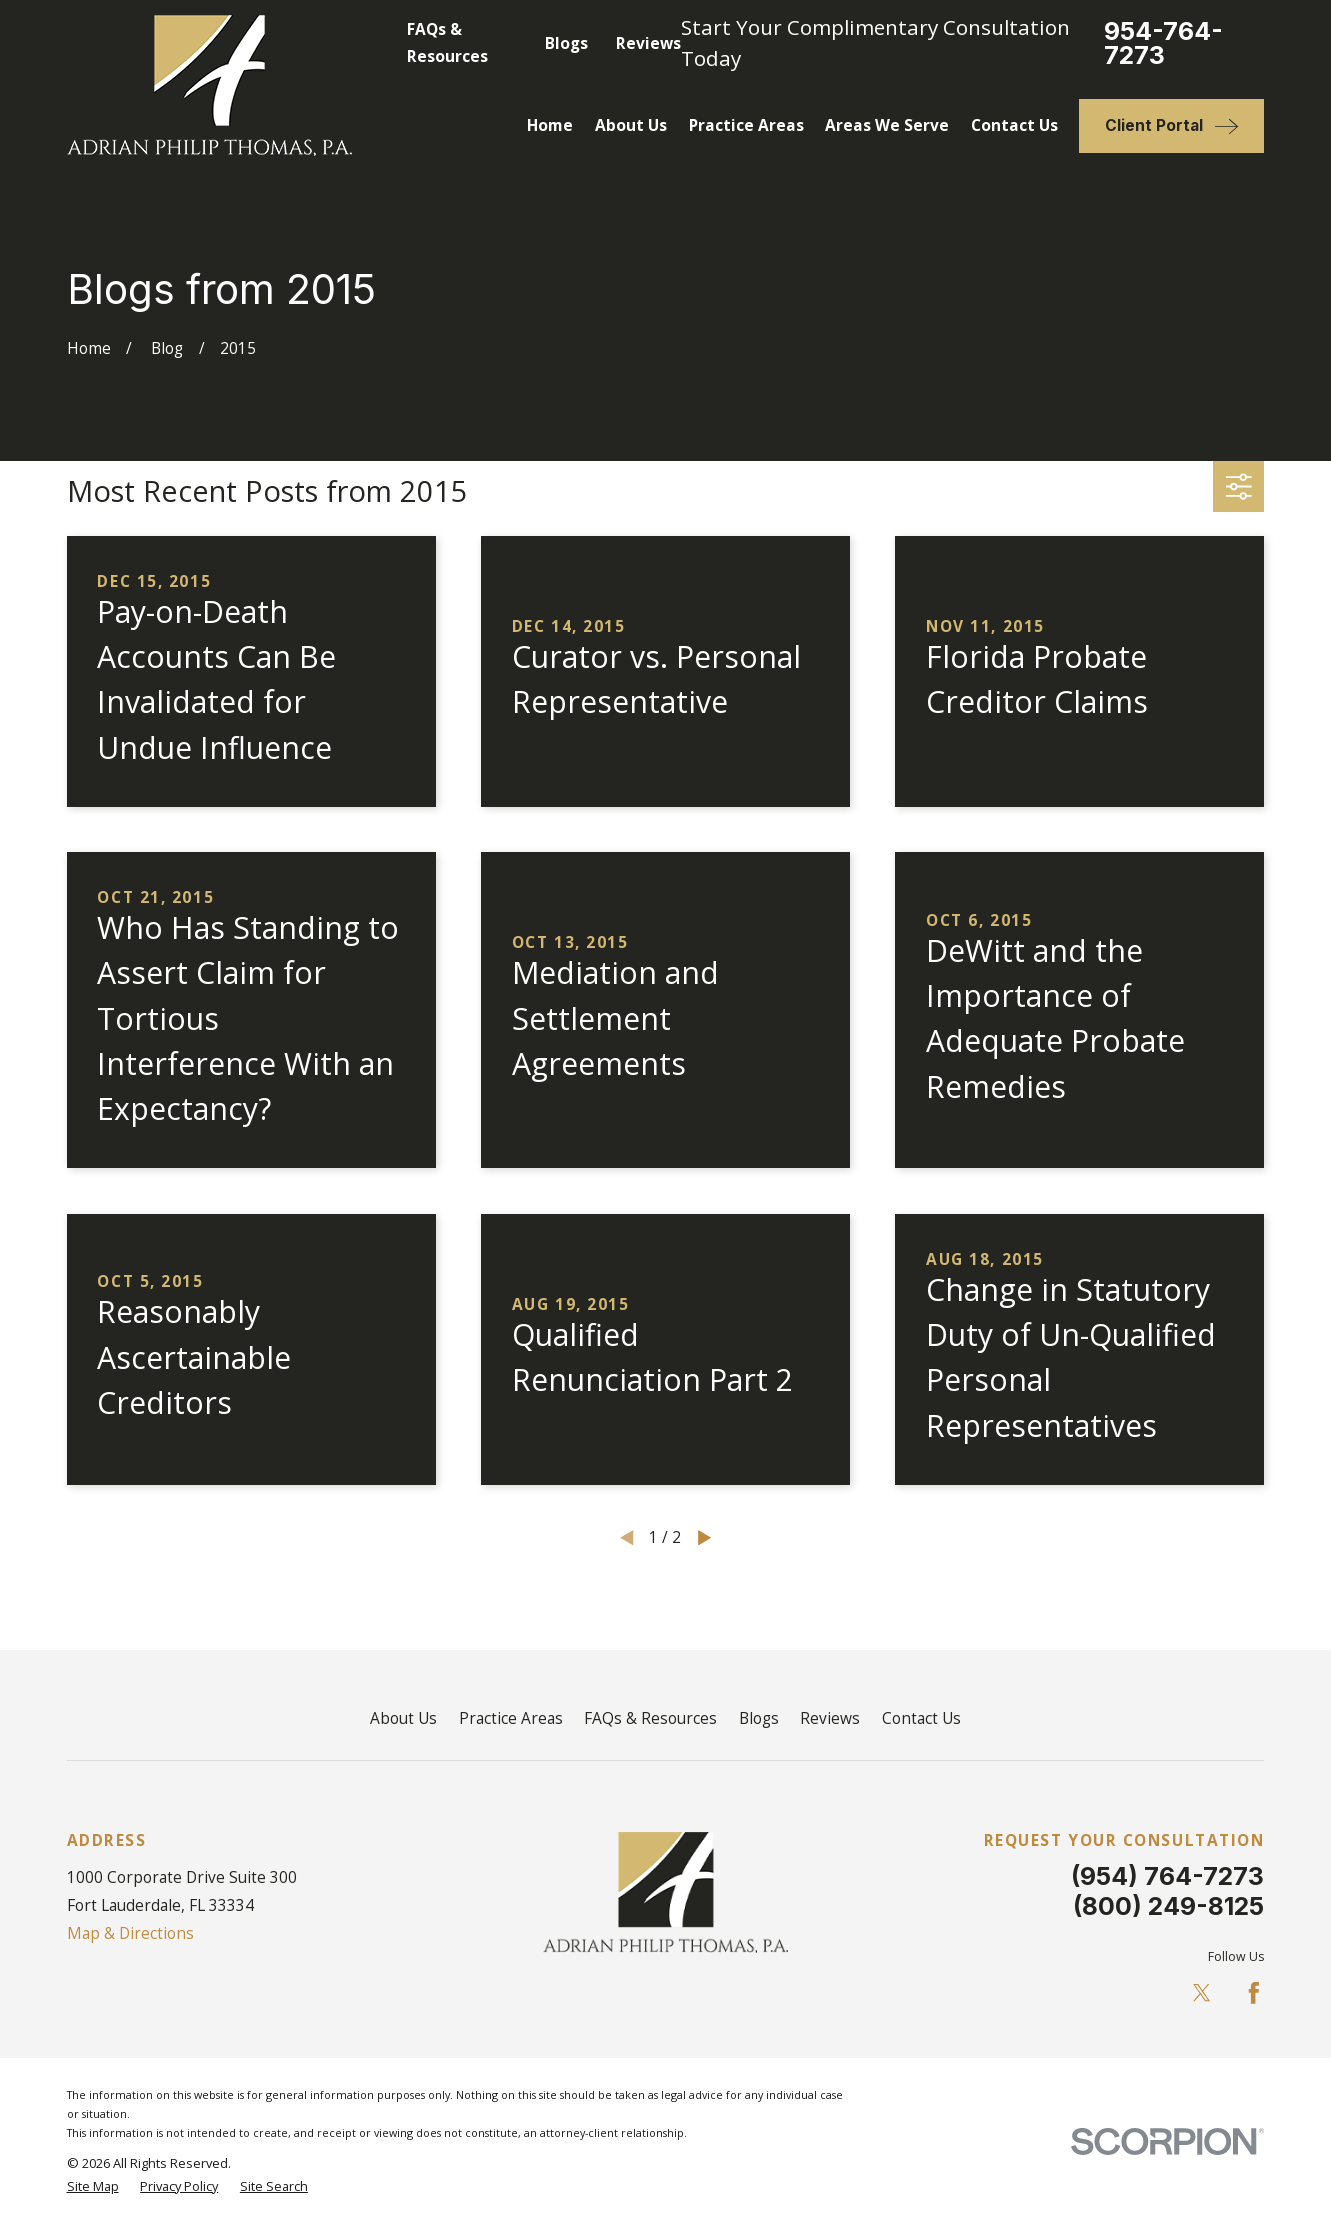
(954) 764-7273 (1167, 1876)
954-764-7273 (1163, 44)
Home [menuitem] (550, 125)
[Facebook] (1254, 1993)
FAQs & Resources (650, 1718)
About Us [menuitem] (631, 125)
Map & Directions (130, 1933)
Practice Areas (511, 1718)
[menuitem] (93, 2186)
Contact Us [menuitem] (1014, 125)
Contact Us (921, 1718)
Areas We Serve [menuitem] (887, 125)
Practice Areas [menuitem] (746, 125)
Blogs (566, 43)
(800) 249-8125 (1168, 1906)
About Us (403, 1718)
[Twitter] (1202, 1993)
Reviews (648, 43)
